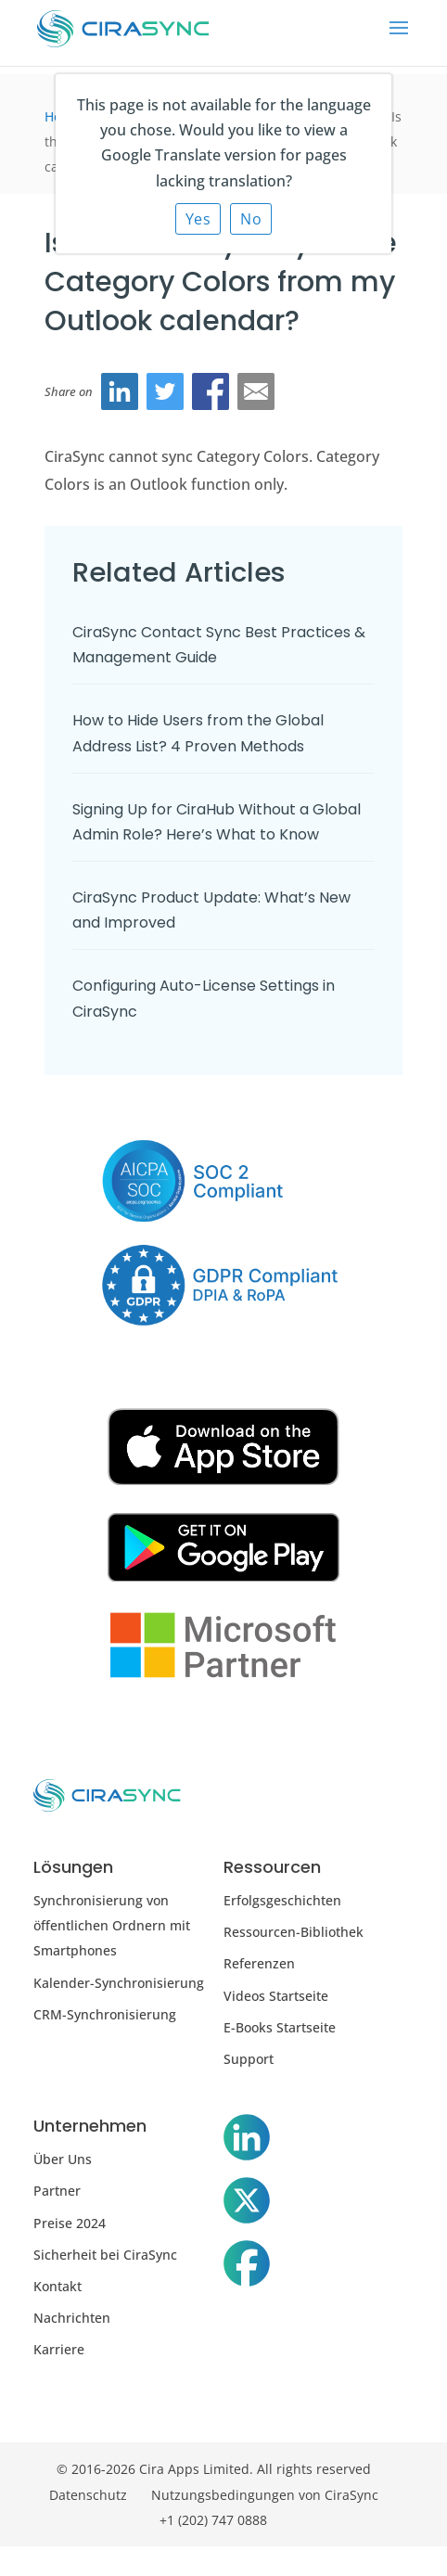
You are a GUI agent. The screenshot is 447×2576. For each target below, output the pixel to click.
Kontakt (57, 2286)
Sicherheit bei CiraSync (105, 2254)
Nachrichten (71, 2317)
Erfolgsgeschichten (282, 1900)
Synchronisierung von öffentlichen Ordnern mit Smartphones (111, 1925)
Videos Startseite (276, 1996)
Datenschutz (88, 2495)
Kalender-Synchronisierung (118, 1983)
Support (249, 2059)
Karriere (58, 2349)
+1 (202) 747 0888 (213, 2520)
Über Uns (62, 2159)
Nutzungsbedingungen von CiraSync (264, 2495)
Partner (57, 2190)
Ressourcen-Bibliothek (294, 1932)
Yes (198, 219)
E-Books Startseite (280, 2027)
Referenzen (259, 1963)
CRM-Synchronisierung (104, 2014)
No (251, 219)
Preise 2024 (69, 2223)
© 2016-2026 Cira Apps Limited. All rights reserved (214, 2469)
